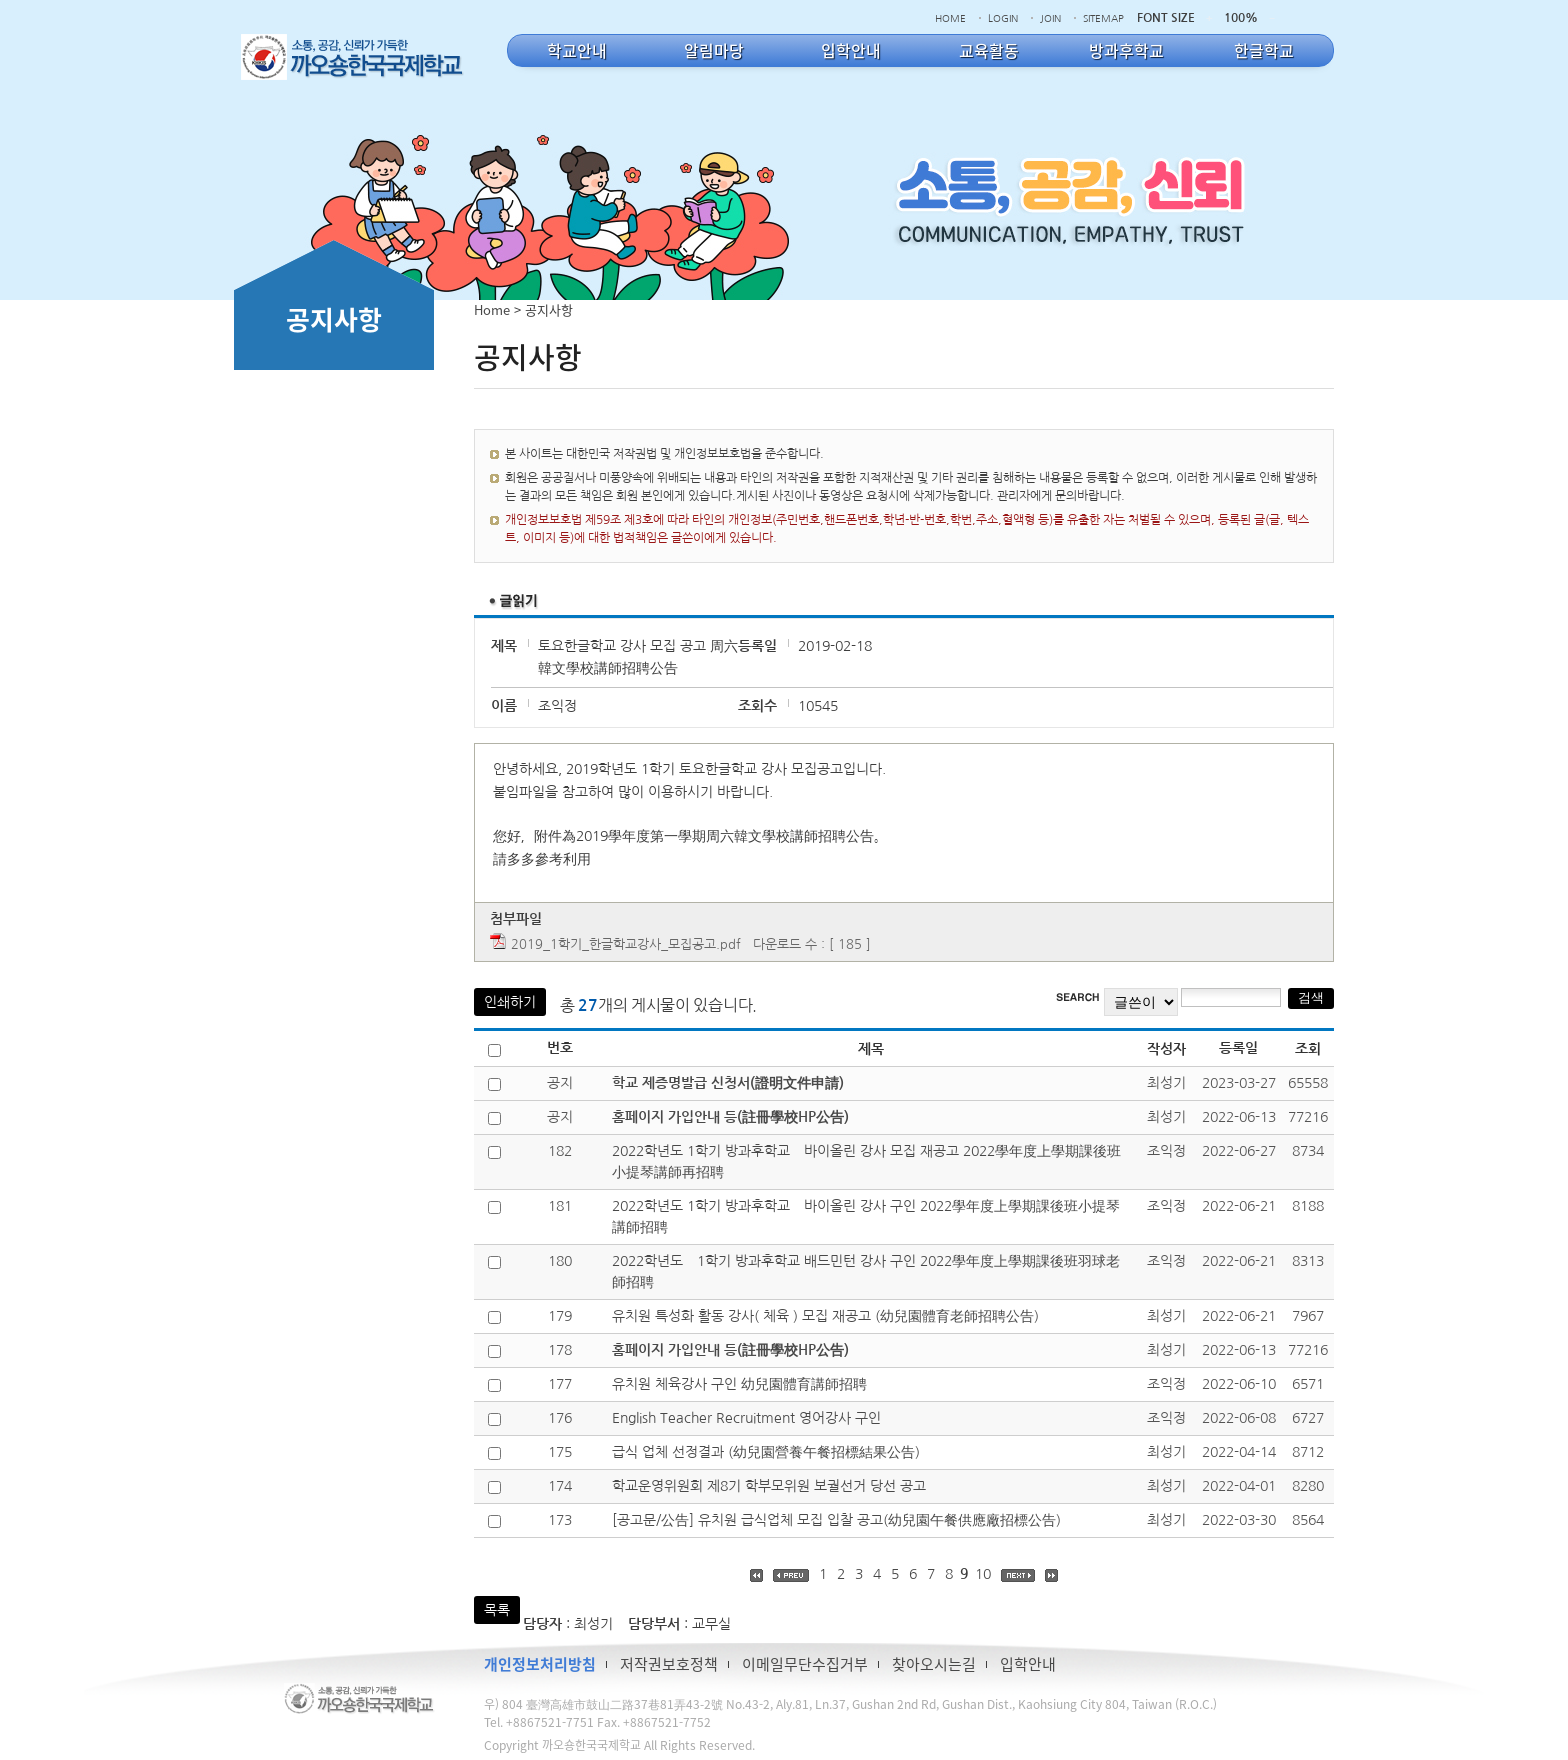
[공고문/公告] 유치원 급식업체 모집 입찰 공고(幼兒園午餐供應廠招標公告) (836, 1520)
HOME (950, 18)
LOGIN (1003, 18)
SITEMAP (1103, 18)
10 (983, 1574)
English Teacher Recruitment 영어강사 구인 (746, 1418)
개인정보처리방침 (540, 1664)
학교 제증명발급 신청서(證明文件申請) (728, 1083)
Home (492, 309)
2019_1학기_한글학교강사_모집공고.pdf (626, 944)
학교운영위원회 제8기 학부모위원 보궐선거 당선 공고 (769, 1486)
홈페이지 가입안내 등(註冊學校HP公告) (730, 1117)
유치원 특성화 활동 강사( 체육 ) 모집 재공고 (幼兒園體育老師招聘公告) (825, 1316)
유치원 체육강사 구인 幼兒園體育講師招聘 (739, 1384)
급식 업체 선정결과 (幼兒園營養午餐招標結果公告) (766, 1452)
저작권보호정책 (669, 1664)
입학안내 (1028, 1664)
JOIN (1050, 18)
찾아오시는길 (934, 1664)
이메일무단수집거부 (805, 1664)
